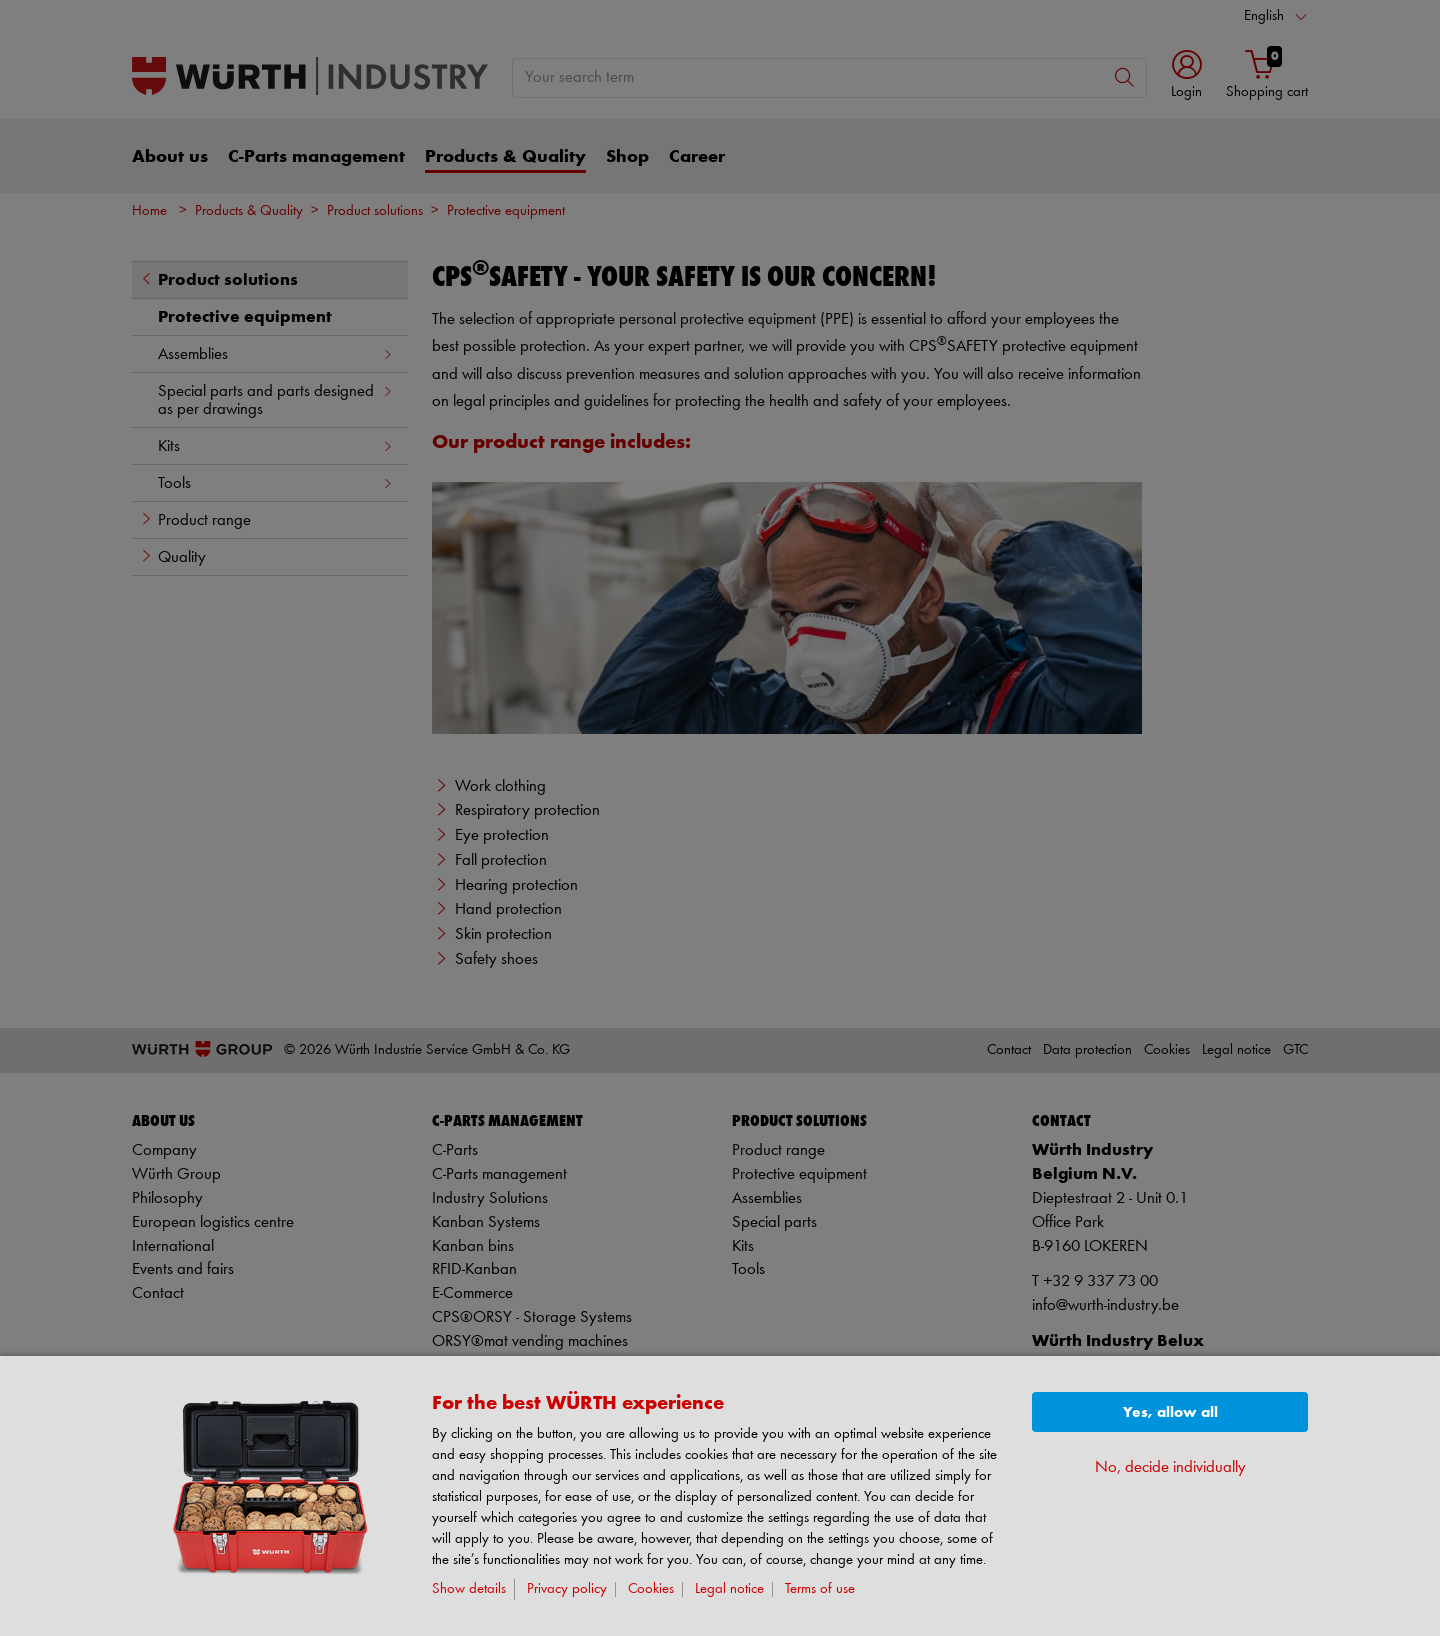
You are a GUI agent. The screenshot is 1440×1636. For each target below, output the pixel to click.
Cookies (651, 1589)
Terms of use (820, 1589)
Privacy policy (567, 1589)
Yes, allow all (1170, 1412)
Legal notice (729, 1589)
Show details (469, 1589)
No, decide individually (1170, 1467)
